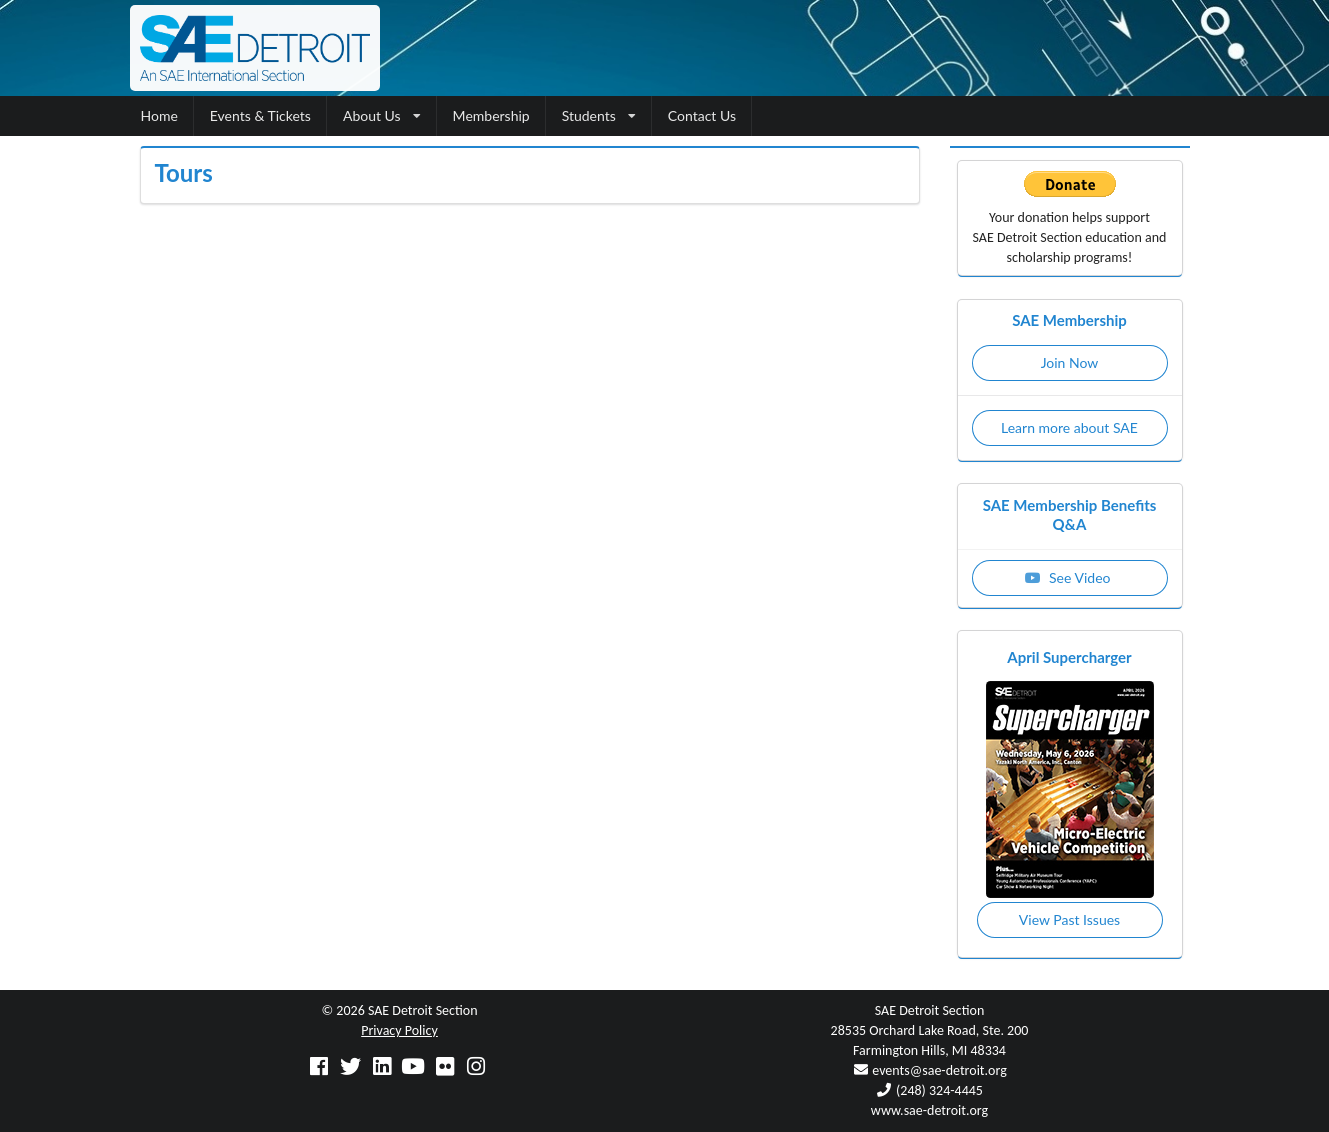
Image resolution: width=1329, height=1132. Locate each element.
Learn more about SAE (1069, 427)
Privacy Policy (399, 1030)
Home (159, 115)
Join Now (1070, 362)
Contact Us (702, 115)
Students (599, 115)
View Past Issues (1069, 919)
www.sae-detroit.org (929, 1110)
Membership (491, 115)
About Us (382, 115)
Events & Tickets (260, 115)
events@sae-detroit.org (939, 1070)
